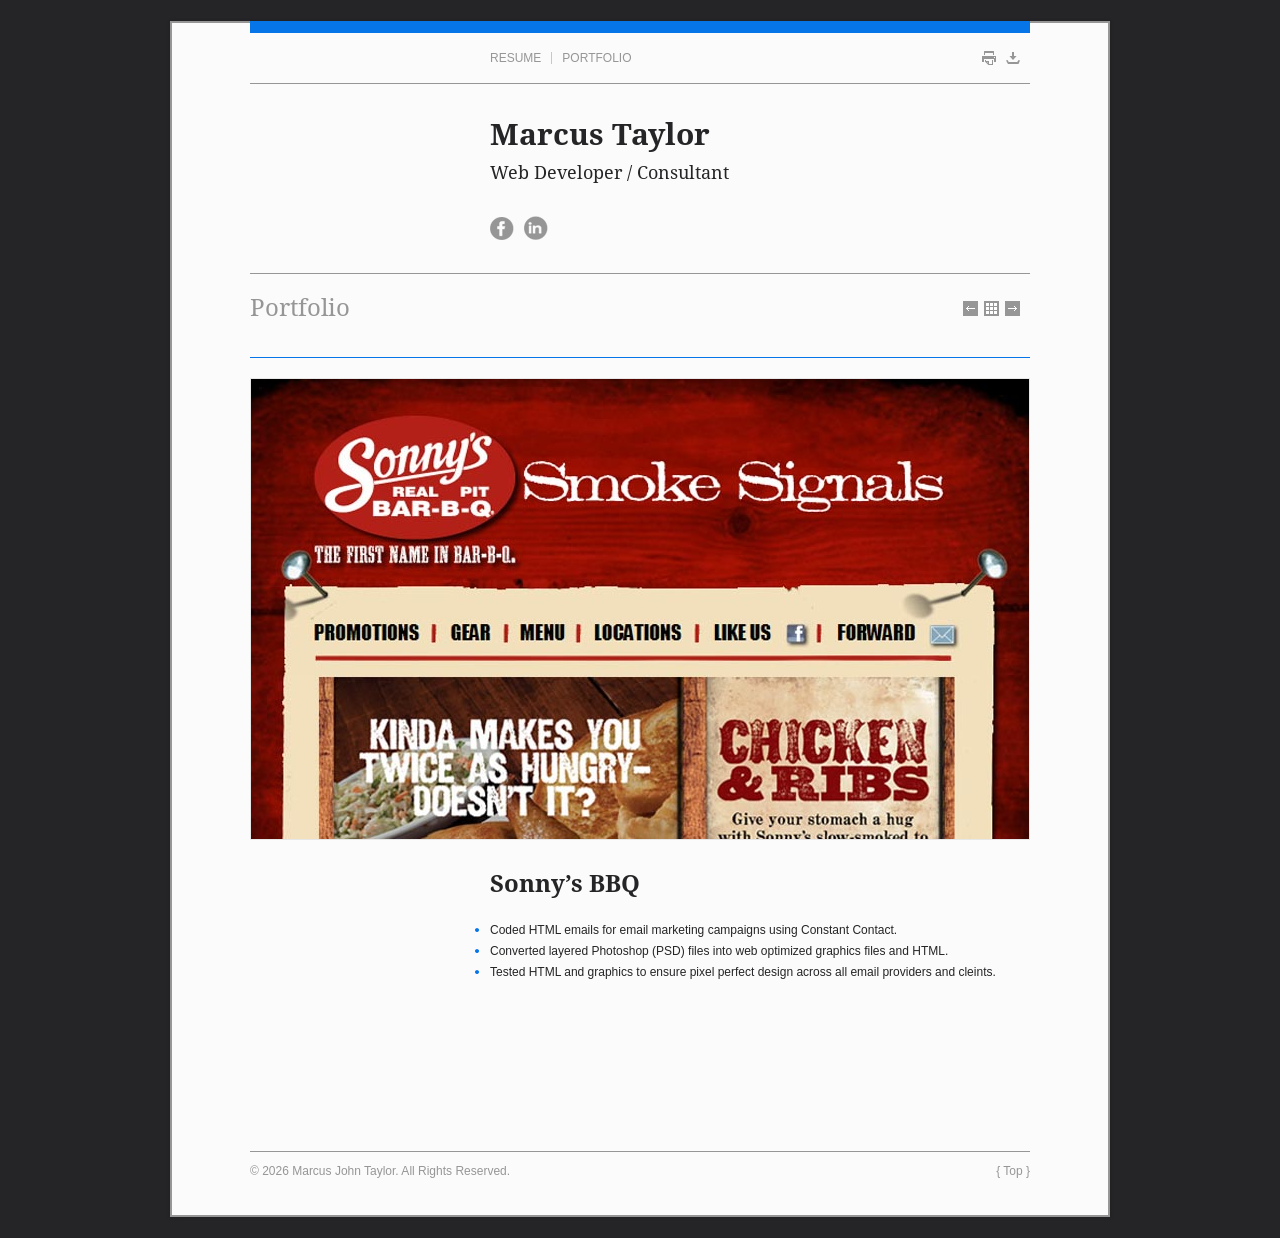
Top (1012, 1171)
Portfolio (596, 58)
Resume (515, 58)
